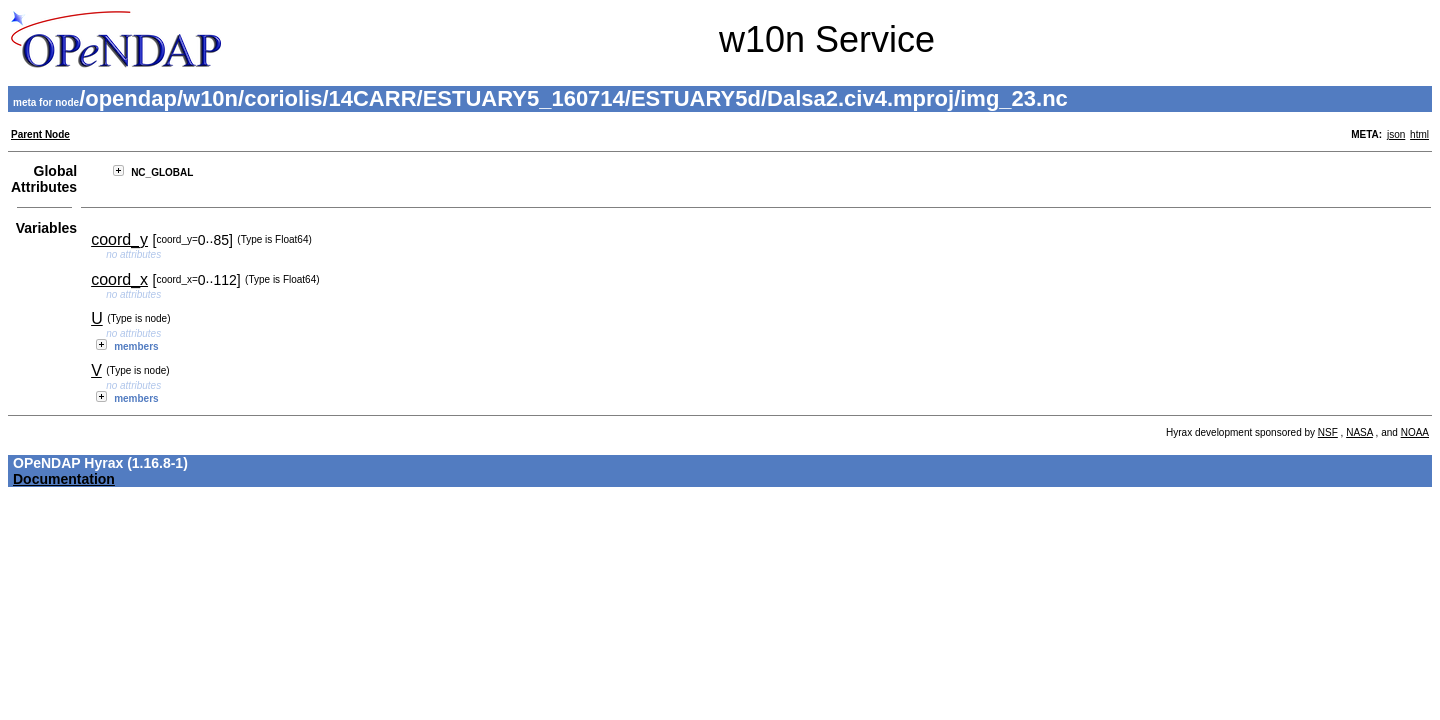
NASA (1359, 432)
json (1396, 134)
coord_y (119, 239)
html (1419, 134)
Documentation (64, 479)
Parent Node (40, 134)
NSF (1328, 432)
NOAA (1415, 432)
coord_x (119, 279)
